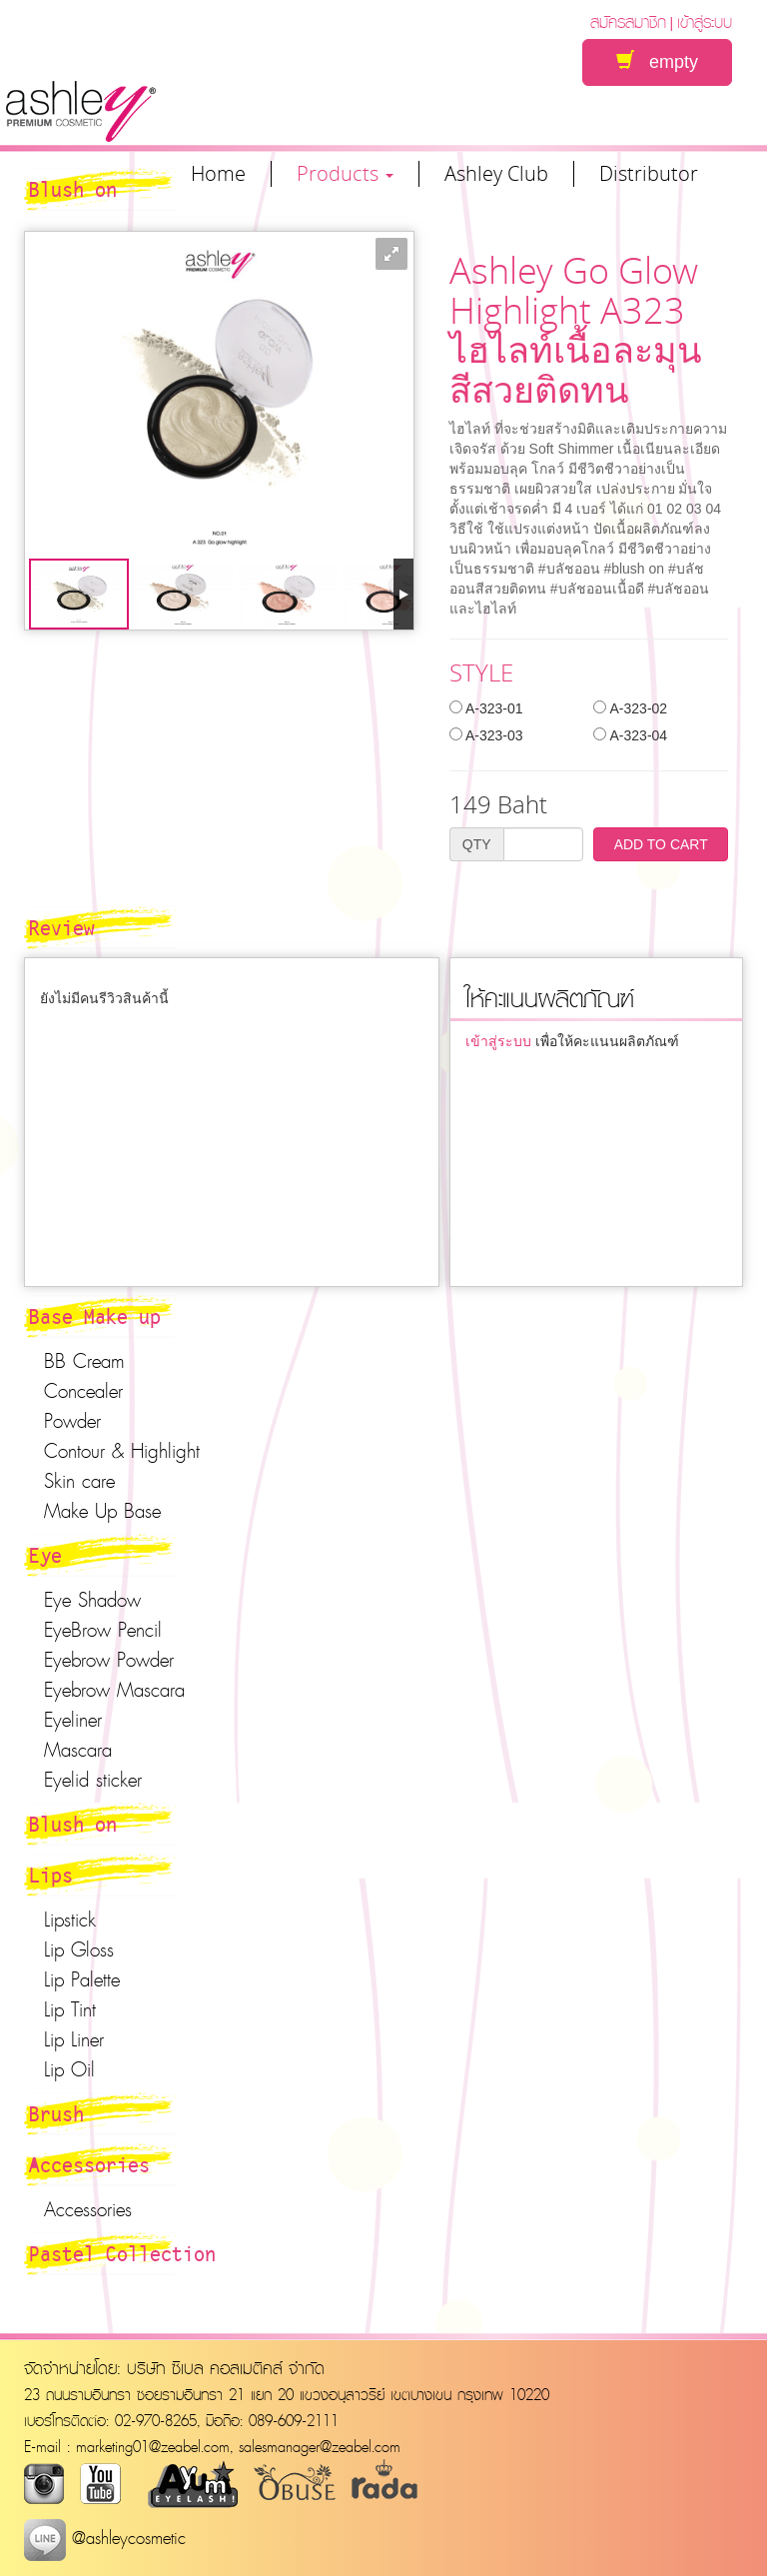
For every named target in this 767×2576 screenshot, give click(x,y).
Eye (45, 1555)
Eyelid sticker (93, 1780)
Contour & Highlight (122, 1451)
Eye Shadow (92, 1600)
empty (657, 61)
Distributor (648, 174)
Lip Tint (70, 2009)
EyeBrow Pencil (103, 1630)
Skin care (79, 1481)
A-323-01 (486, 708)
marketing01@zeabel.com (153, 2446)
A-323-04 (630, 735)
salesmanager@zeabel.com (319, 2446)
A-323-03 (486, 735)
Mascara (78, 1750)
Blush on (73, 1824)
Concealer (83, 1391)
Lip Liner (74, 2039)
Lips (51, 1875)
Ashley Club (496, 174)
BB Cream (84, 1361)
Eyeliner (73, 1720)
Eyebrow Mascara (114, 1690)
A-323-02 (630, 708)
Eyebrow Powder (109, 1660)
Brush (56, 2113)
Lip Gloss (79, 1949)
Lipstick (70, 1919)
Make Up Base (102, 1511)
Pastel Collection (122, 2253)
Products (345, 174)
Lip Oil (69, 2069)
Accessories (89, 2164)
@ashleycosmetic (105, 2537)
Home (218, 174)
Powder (72, 1421)
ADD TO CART (661, 844)
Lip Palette (82, 1979)
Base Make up (95, 1316)
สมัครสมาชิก (628, 21)
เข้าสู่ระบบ (704, 21)
